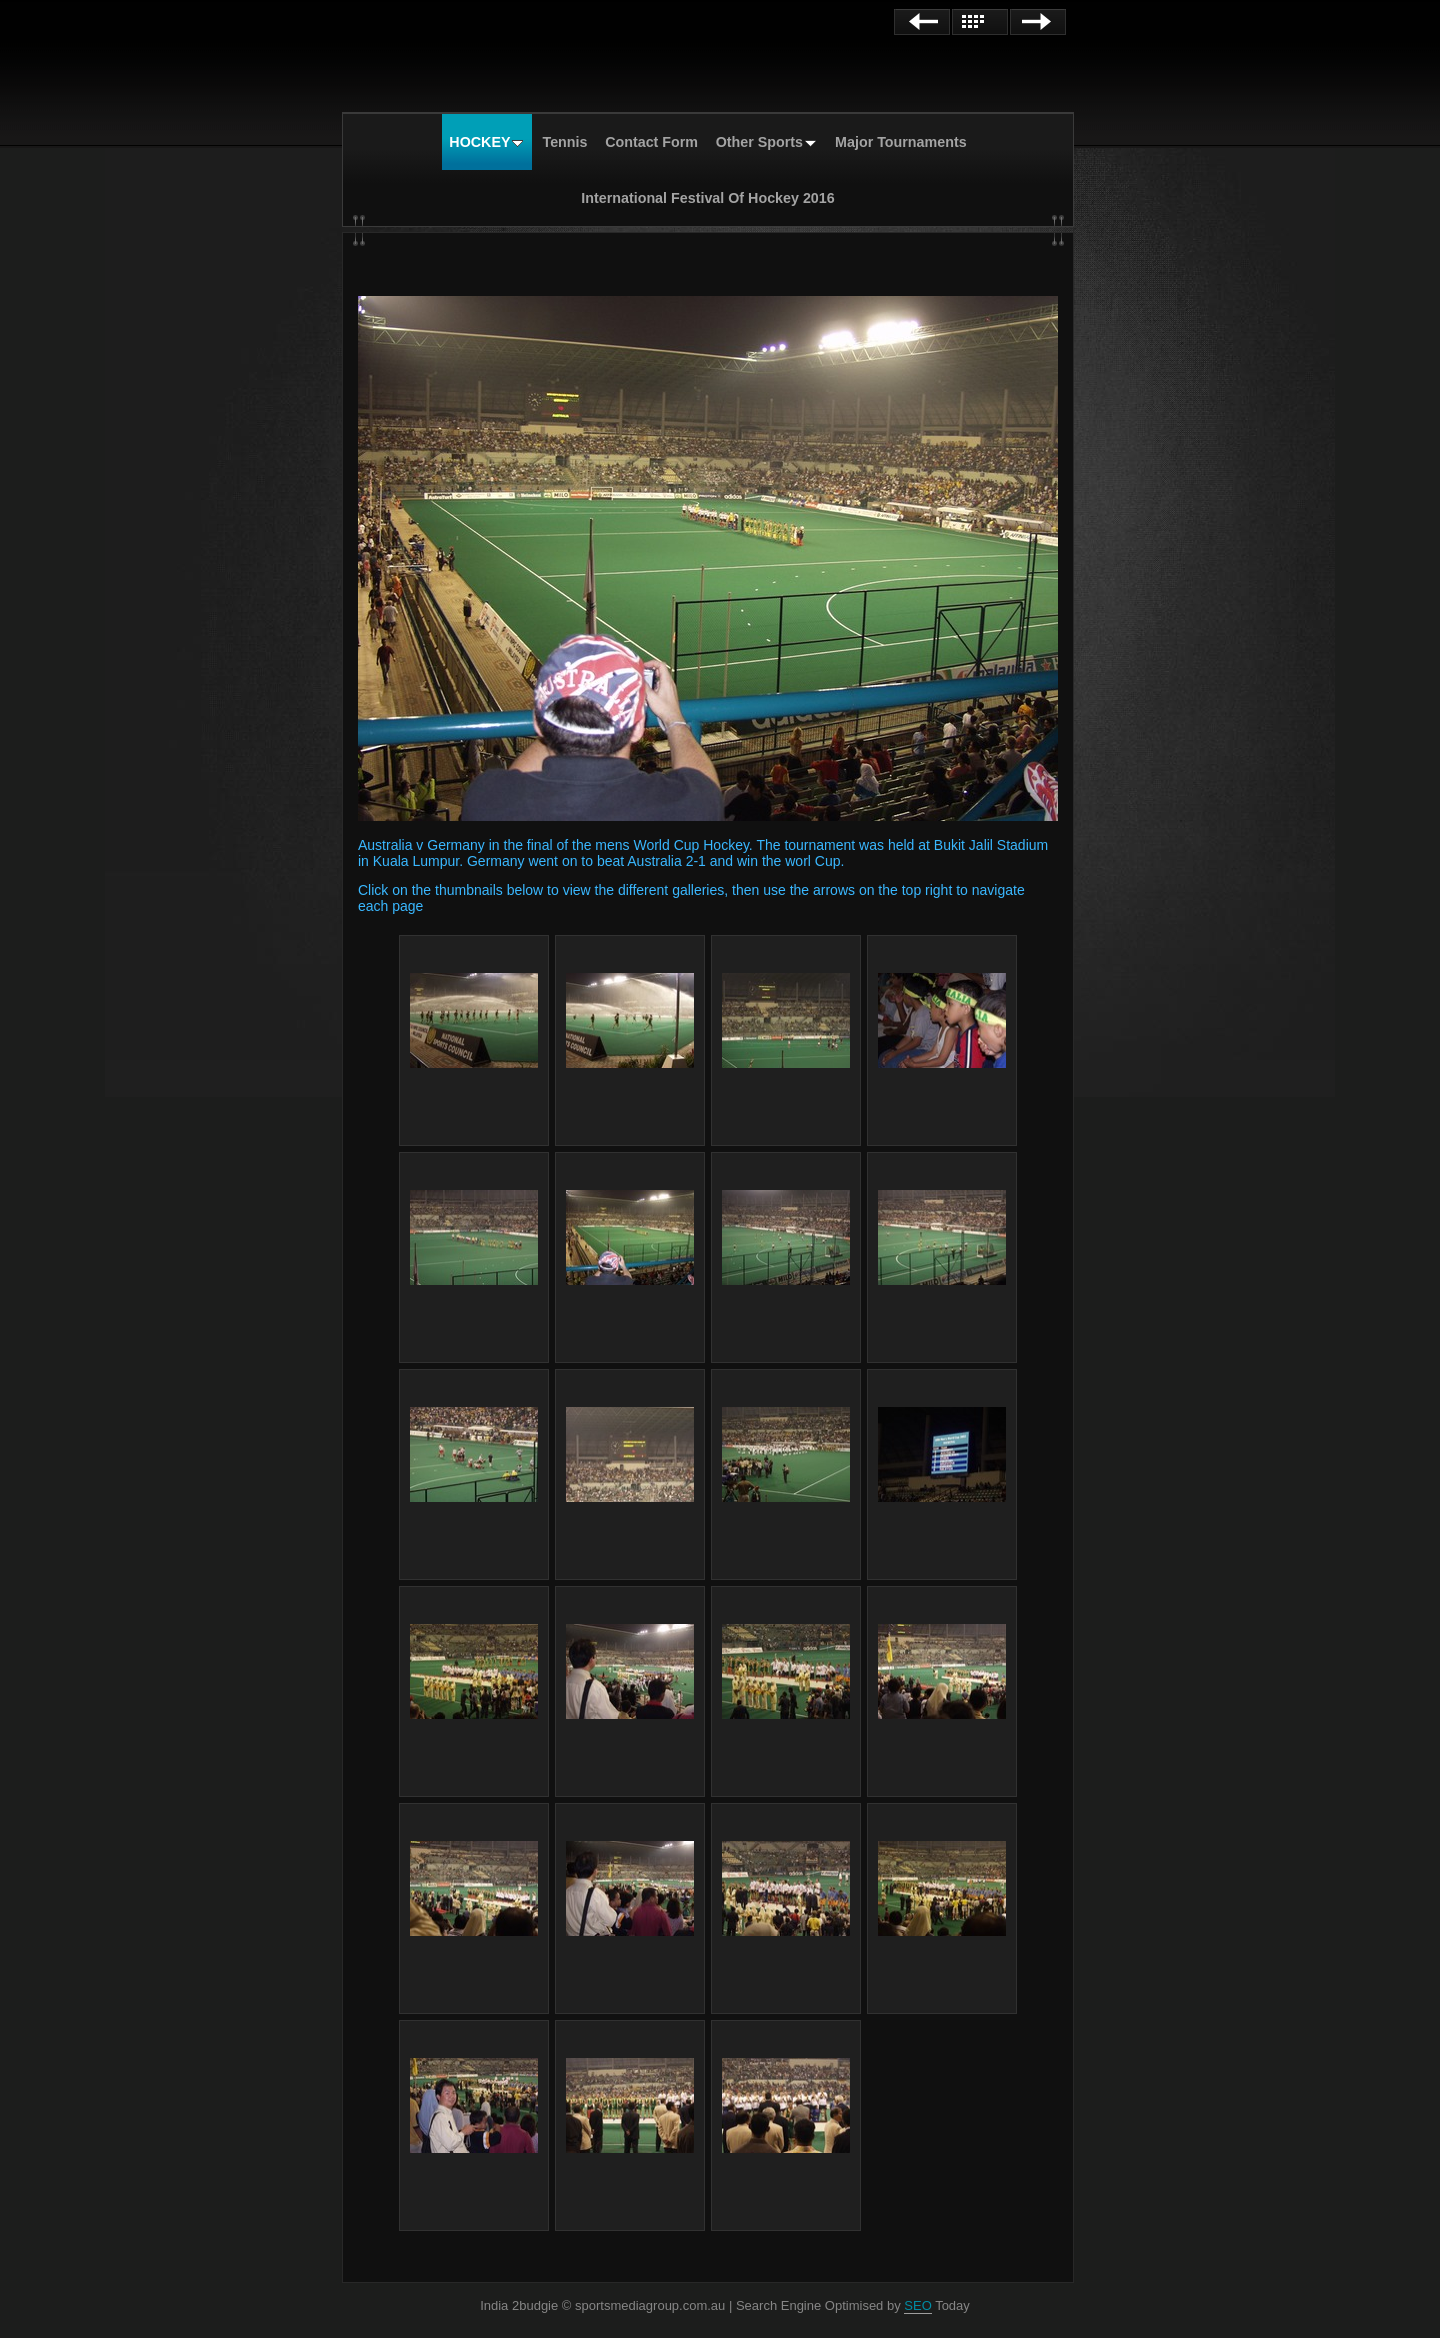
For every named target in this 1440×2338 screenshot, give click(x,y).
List (980, 22)
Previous (922, 22)
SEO (917, 2305)
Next (1038, 22)
